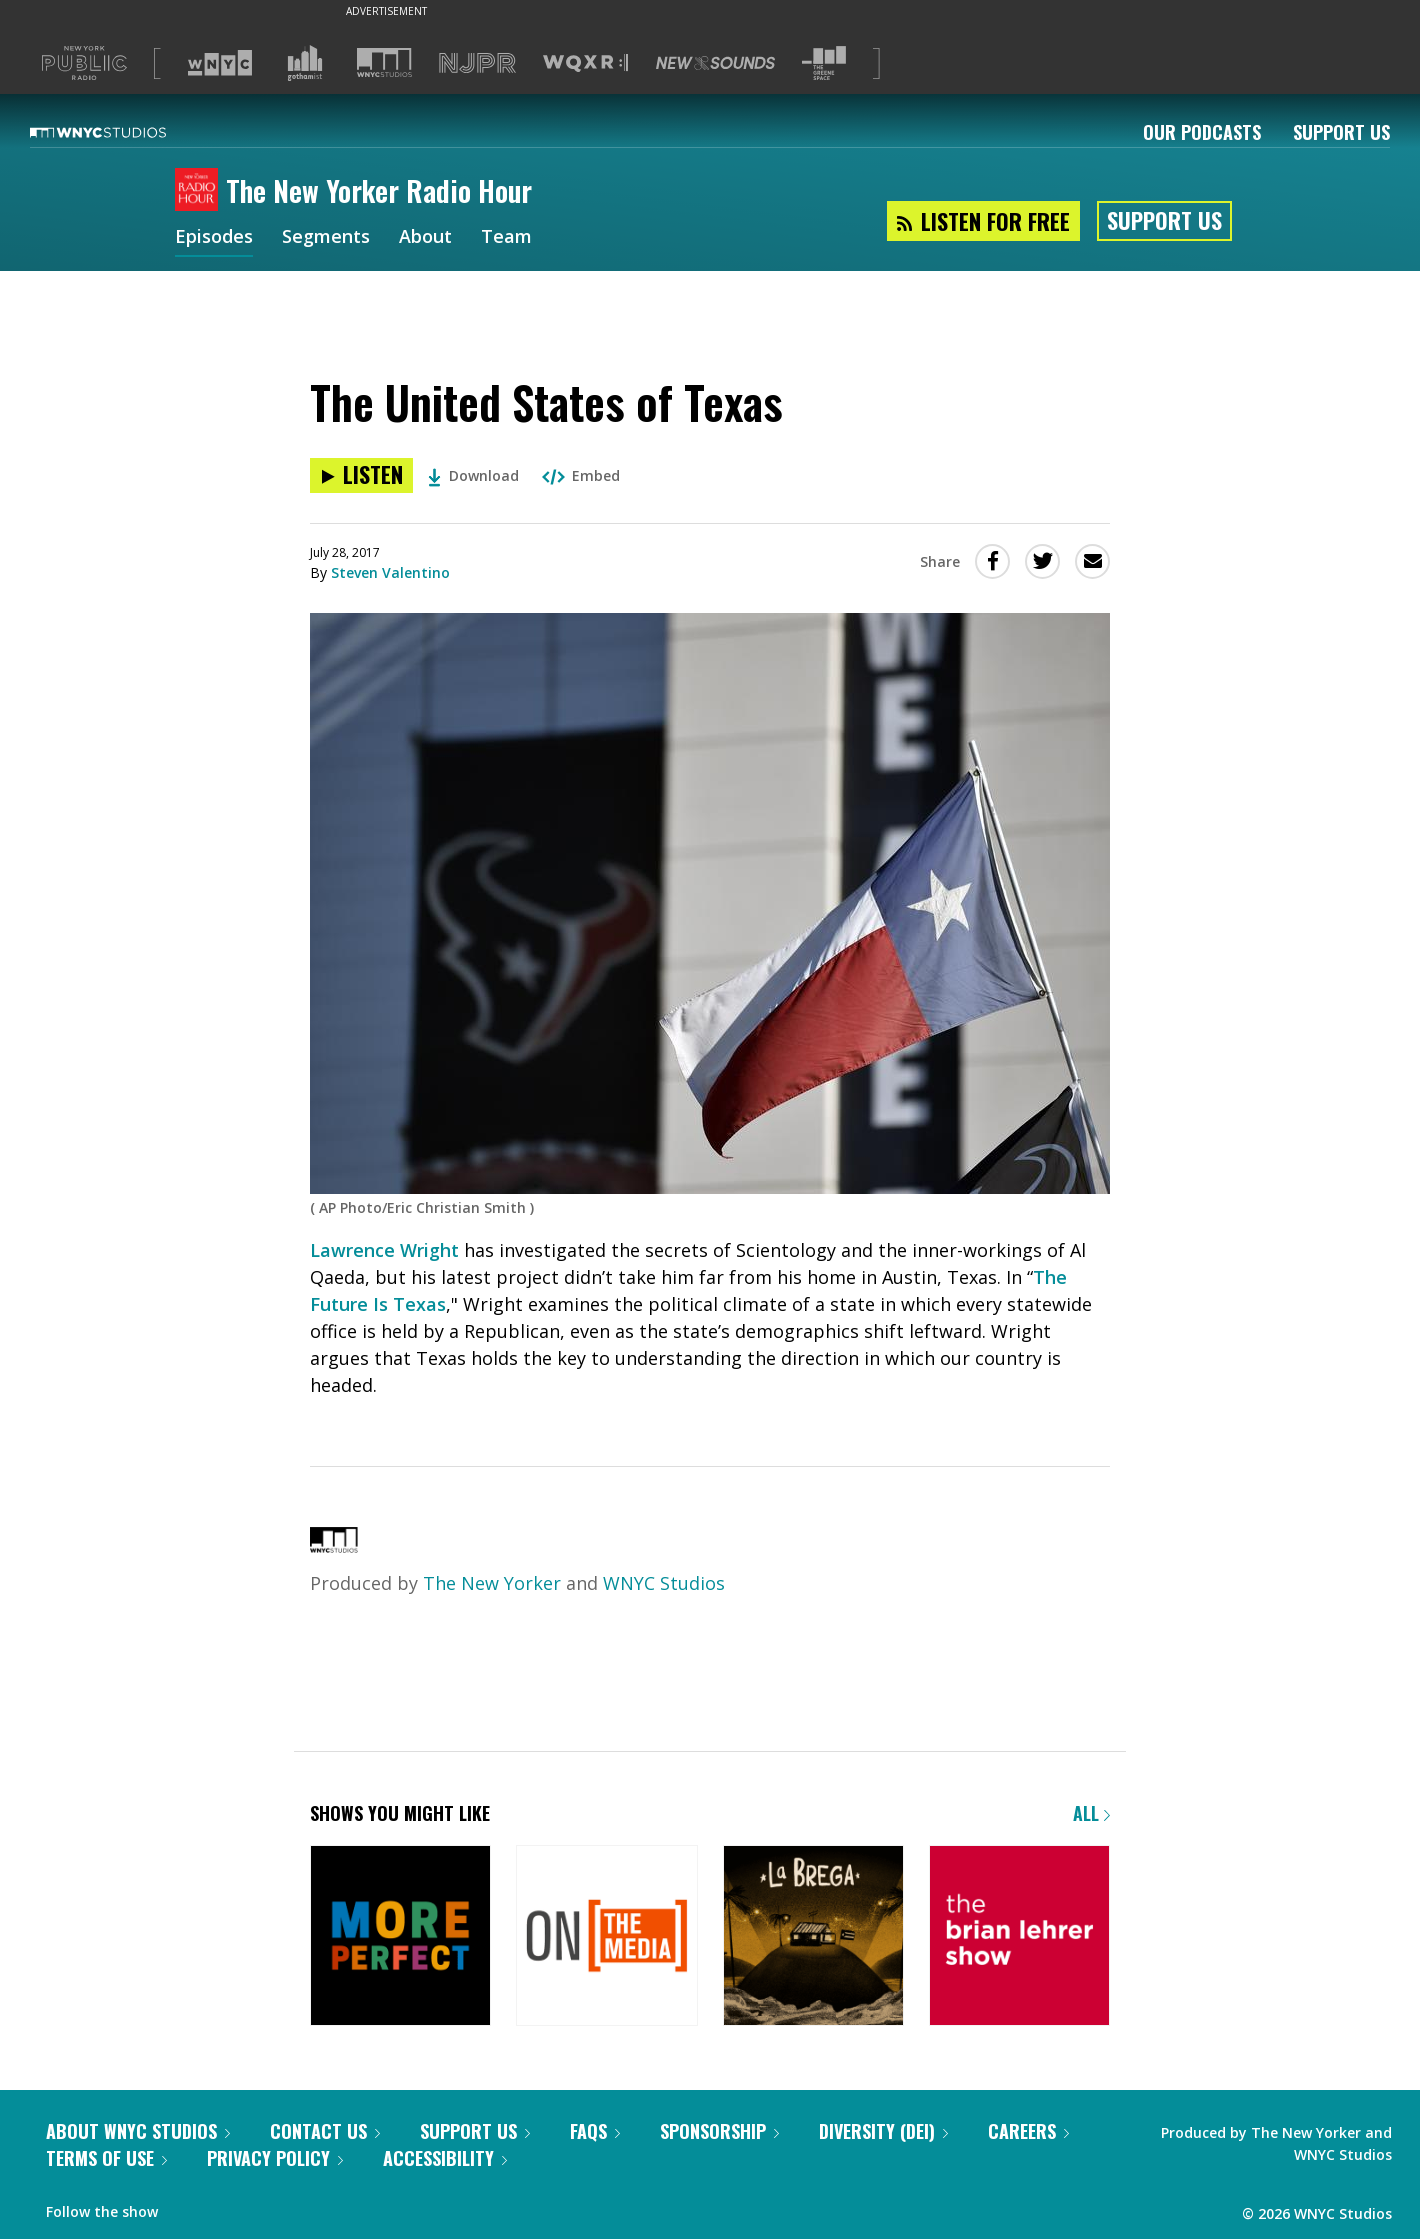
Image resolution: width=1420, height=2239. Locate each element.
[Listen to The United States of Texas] (361, 475)
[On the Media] (606, 1937)
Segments (326, 238)
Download (473, 475)
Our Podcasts (1202, 132)
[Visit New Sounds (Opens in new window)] (715, 63)
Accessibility (445, 2158)
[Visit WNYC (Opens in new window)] (220, 63)
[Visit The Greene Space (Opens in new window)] (824, 63)
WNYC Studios (664, 1583)
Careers (1028, 2131)
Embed (581, 475)
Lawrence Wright (384, 1250)
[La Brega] (813, 1937)
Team (506, 238)
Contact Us (325, 2131)
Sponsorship (719, 2131)
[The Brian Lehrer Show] (1019, 1937)
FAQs (595, 2131)
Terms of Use (106, 2158)
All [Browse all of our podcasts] (1091, 1813)
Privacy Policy (275, 2158)
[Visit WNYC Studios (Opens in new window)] (384, 62)
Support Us (1341, 132)
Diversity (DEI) (883, 2131)
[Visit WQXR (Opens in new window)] (585, 63)
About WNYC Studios (138, 2131)
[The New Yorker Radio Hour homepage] (200, 191)
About (425, 238)
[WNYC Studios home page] (123, 132)
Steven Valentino (390, 572)
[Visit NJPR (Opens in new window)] (477, 63)
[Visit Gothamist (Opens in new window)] (305, 63)
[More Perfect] (400, 1937)
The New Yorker (492, 1583)
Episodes (214, 238)
